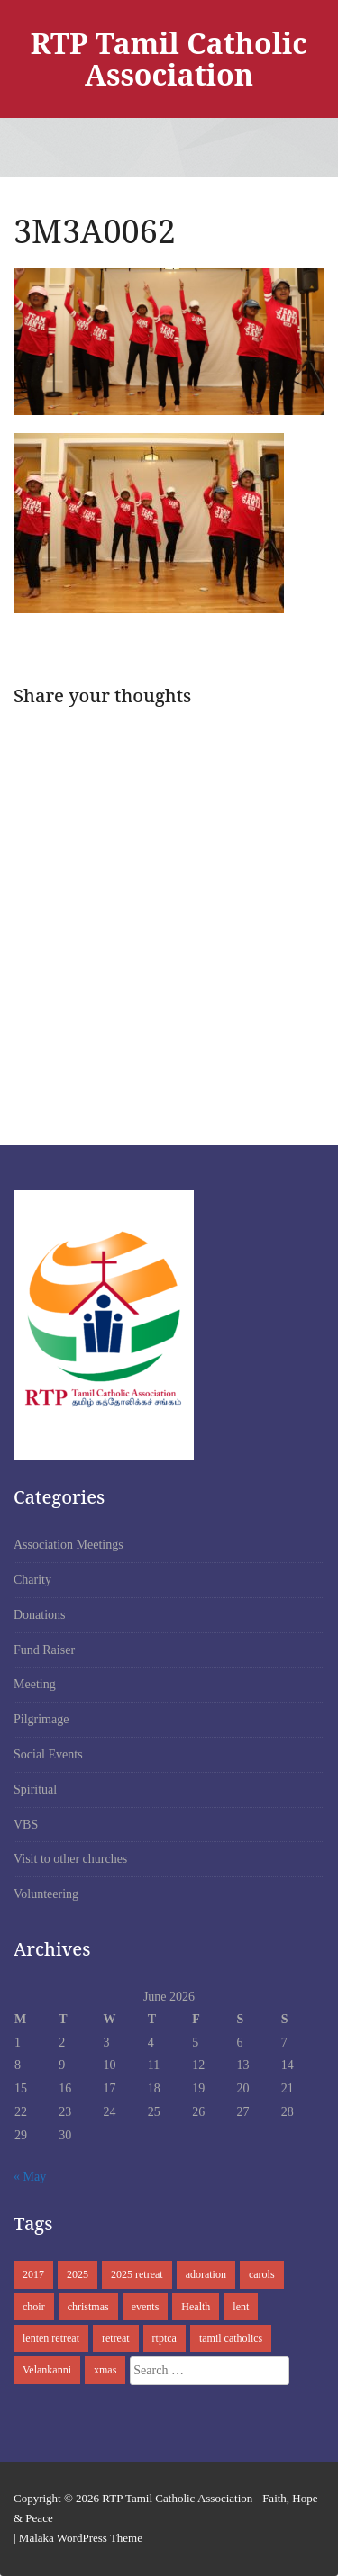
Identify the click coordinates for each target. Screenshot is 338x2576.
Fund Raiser (44, 1650)
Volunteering (46, 1894)
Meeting (35, 1684)
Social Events (48, 1754)
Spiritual (35, 1789)
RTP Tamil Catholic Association (169, 58)
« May (30, 2176)
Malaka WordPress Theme (80, 2537)
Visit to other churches (70, 1859)
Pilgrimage (41, 1719)
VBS (26, 1824)
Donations (40, 1615)
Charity (32, 1579)
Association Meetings (68, 1544)
